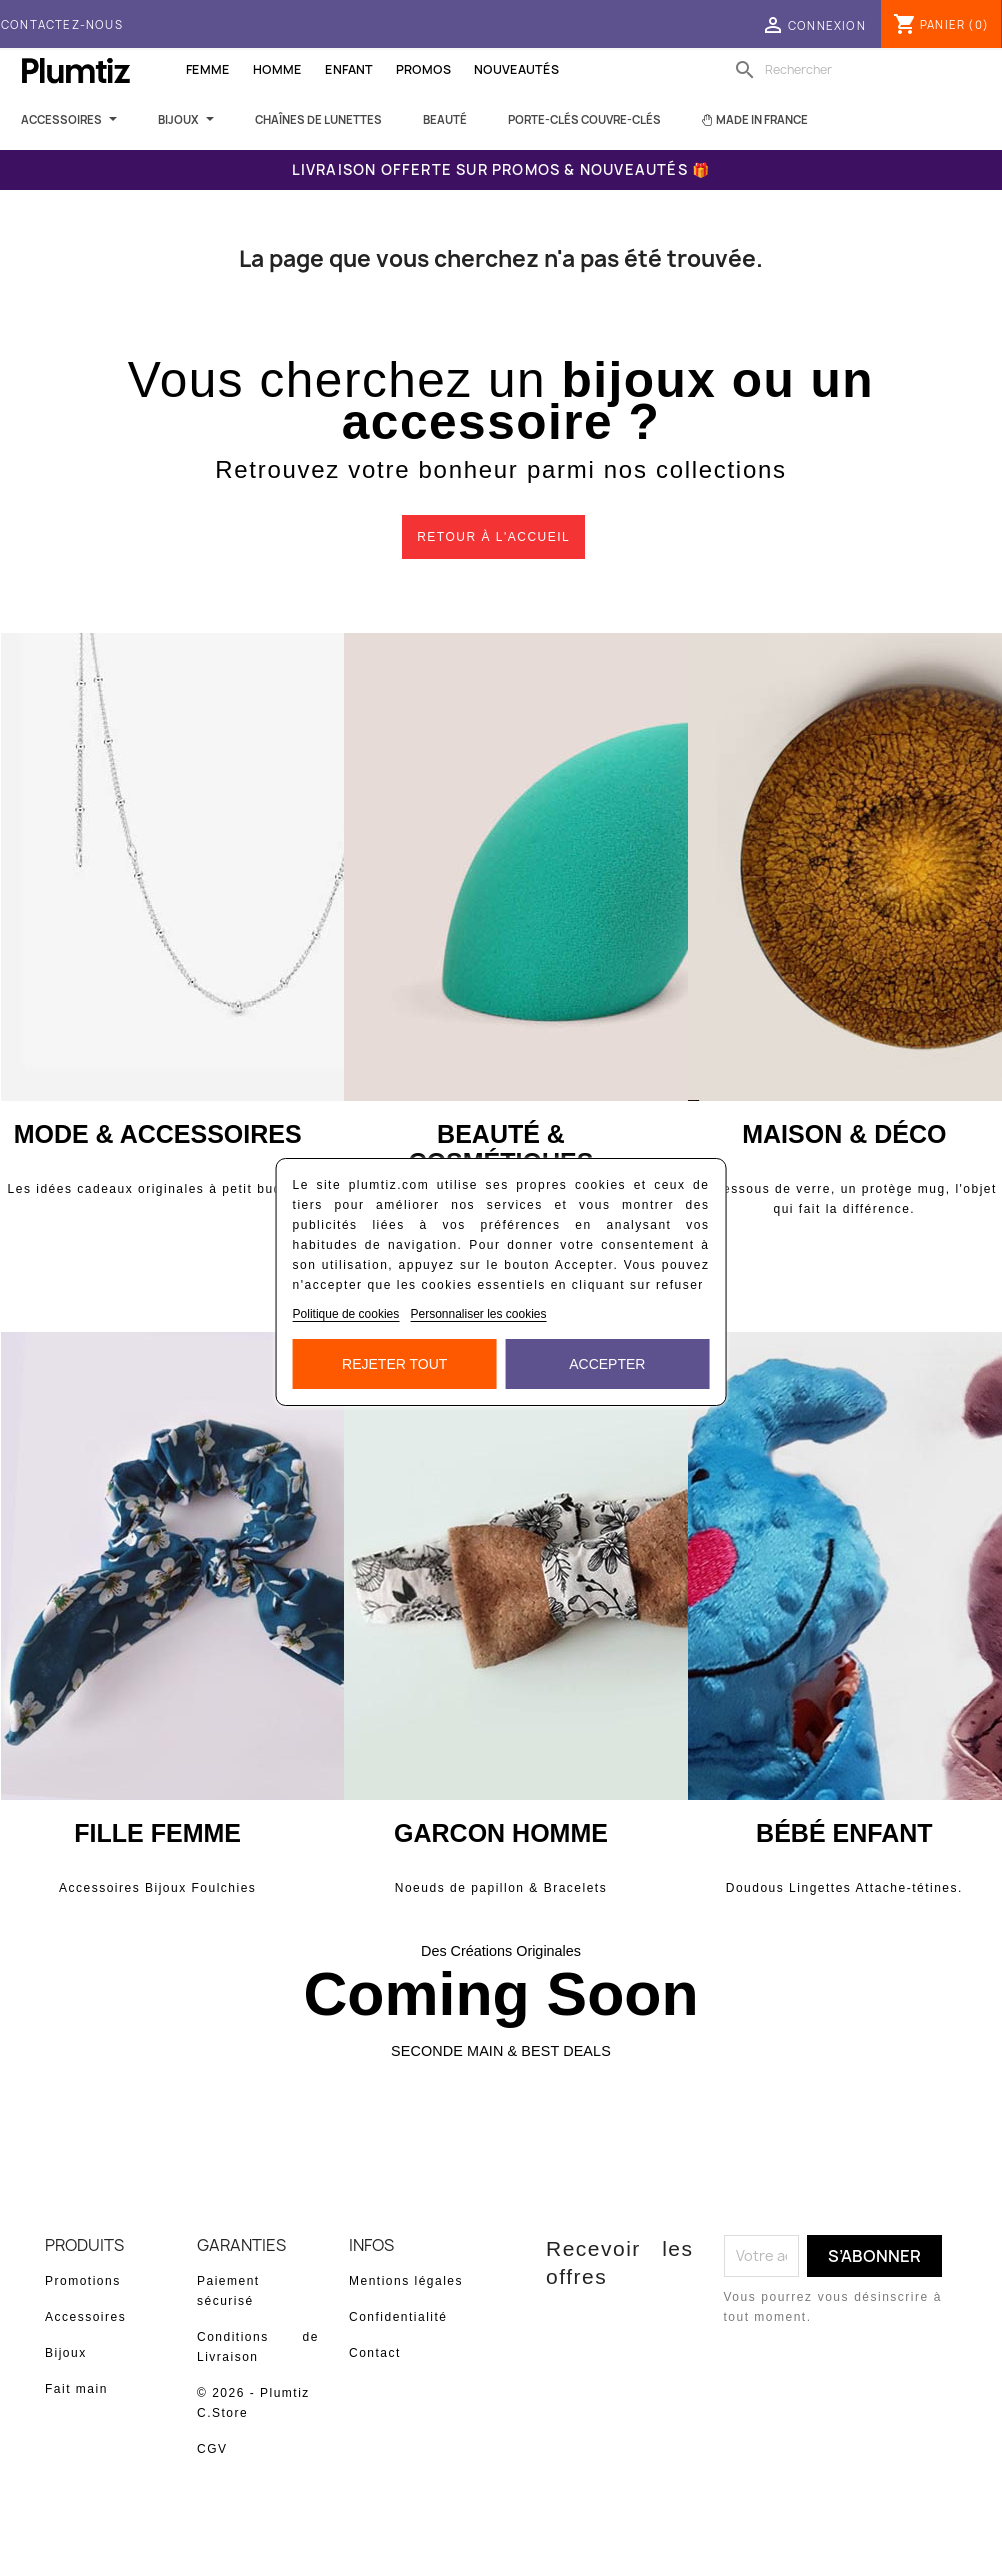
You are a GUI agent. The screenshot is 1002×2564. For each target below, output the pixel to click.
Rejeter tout (394, 1364)
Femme (208, 69)
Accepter (607, 1364)
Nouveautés (516, 69)
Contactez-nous (62, 24)
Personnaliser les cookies (478, 1314)
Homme (277, 69)
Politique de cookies (346, 1314)
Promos (423, 69)
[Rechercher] (857, 70)
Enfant (349, 69)
